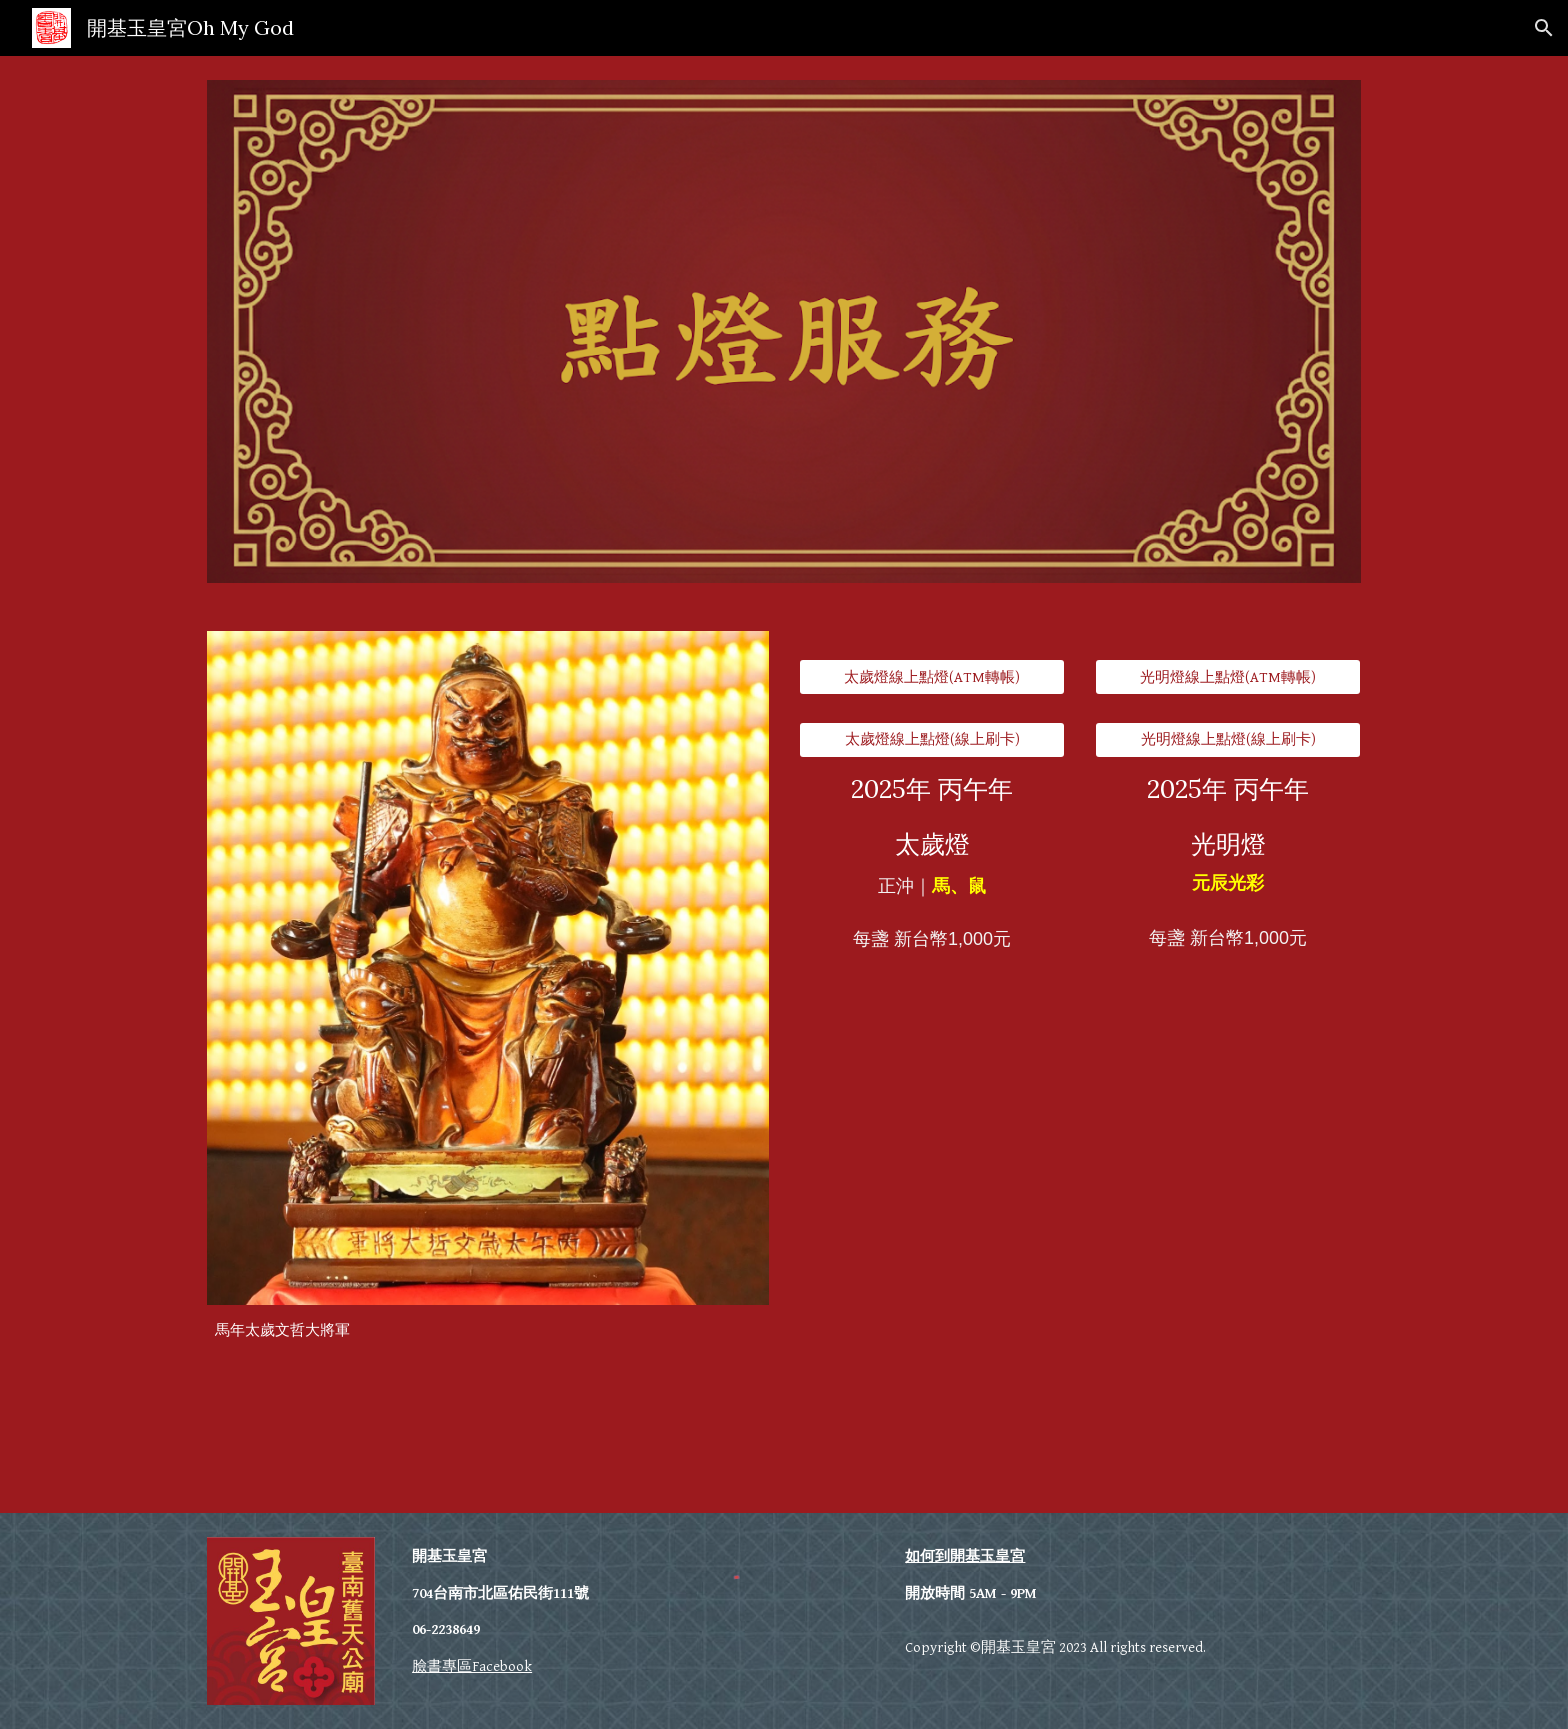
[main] (488, 1331)
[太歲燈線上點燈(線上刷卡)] (932, 740)
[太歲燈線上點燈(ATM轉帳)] (932, 677)
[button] (1544, 28)
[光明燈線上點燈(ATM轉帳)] (1228, 677)
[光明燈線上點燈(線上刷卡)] (1228, 740)
